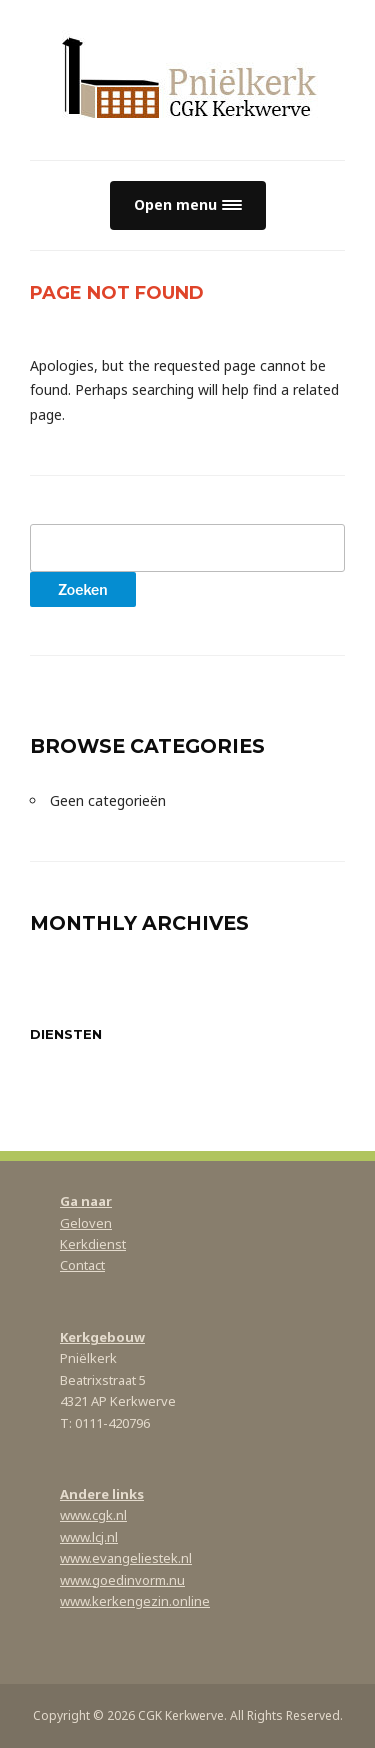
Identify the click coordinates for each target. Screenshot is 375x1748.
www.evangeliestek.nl (126, 1558)
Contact (82, 1265)
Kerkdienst (93, 1244)
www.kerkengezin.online (135, 1601)
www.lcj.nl (89, 1537)
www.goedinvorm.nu (122, 1580)
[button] (188, 205)
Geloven (86, 1223)
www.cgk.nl (93, 1515)
